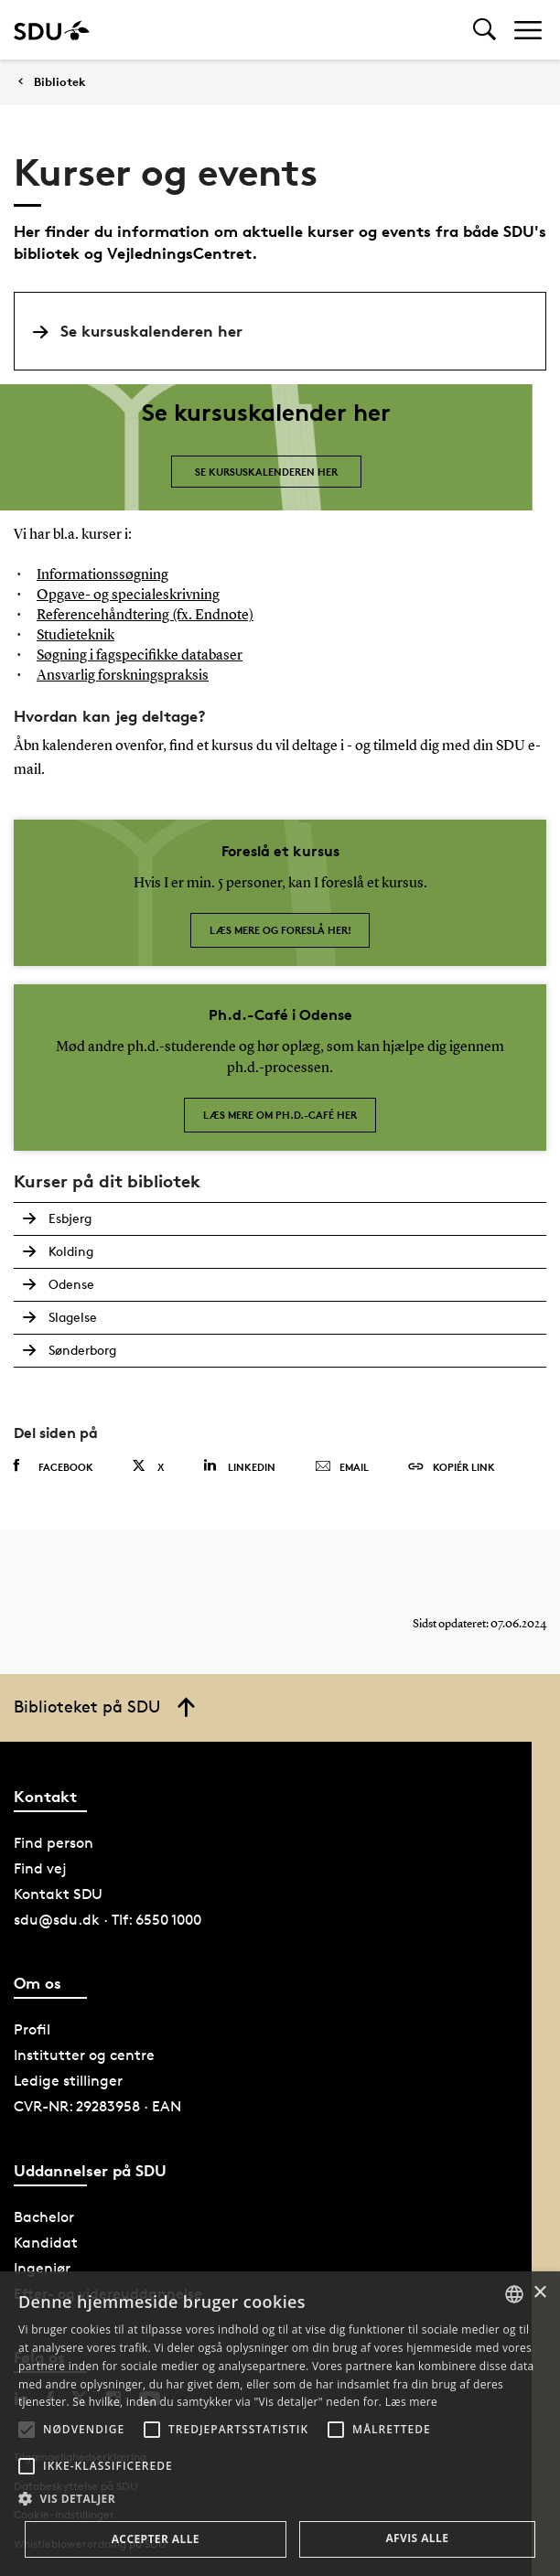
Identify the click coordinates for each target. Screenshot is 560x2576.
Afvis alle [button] (416, 2538)
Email (342, 1467)
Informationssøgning (102, 575)
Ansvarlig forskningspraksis (123, 676)
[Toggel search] (484, 29)
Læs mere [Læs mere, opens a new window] (411, 2402)
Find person (53, 1843)
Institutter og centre (84, 2055)
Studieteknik (75, 635)
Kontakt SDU (58, 1894)
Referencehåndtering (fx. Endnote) (145, 615)
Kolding (70, 1251)
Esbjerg (70, 1218)
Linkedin (239, 1466)
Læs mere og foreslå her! (280, 930)
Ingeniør (42, 2268)
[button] (26, 2429)
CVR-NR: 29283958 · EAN (97, 2106)
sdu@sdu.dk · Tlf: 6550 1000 (107, 1919)
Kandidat (46, 2242)
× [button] (539, 2293)
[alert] (280, 2423)
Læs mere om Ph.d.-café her (280, 1115)
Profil (32, 2029)
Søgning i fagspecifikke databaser (139, 656)
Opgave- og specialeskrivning (128, 595)
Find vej (40, 1868)
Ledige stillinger (68, 2080)
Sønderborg (82, 1350)
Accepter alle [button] (155, 2539)
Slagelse (72, 1317)
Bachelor (44, 2217)
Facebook (53, 1466)
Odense (71, 1284)
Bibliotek (60, 82)
